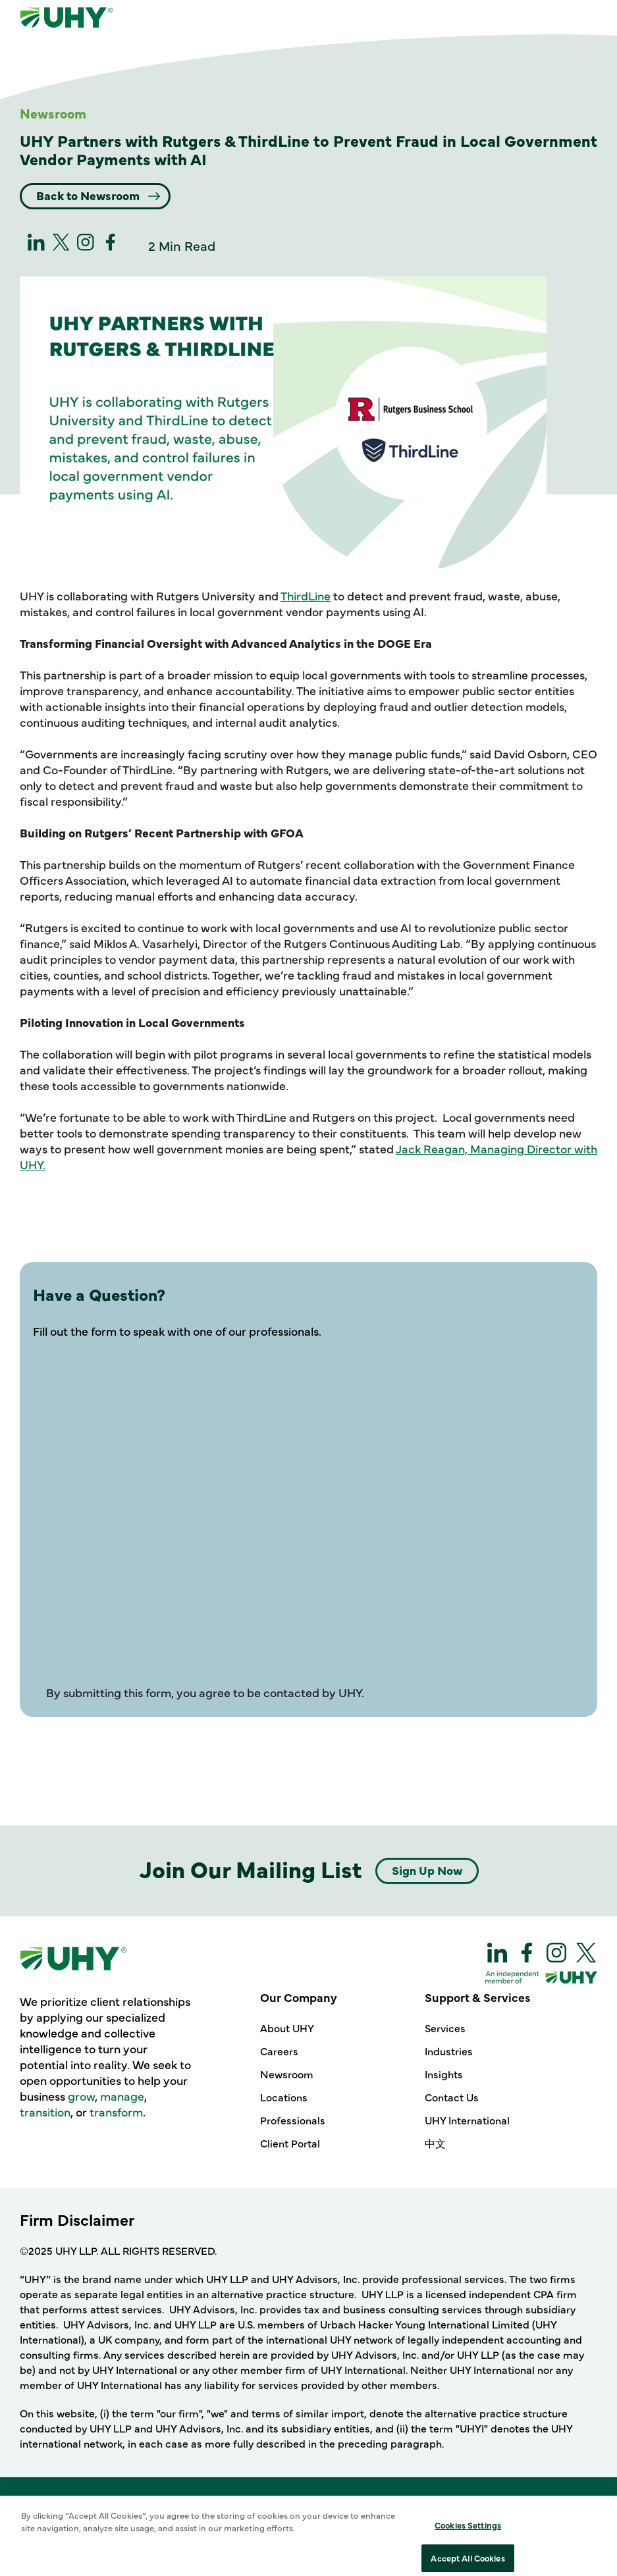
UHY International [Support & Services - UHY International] (467, 2120)
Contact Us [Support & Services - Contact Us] (452, 2097)
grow (81, 2096)
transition (45, 2111)
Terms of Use (187, 2525)
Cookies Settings (468, 2557)
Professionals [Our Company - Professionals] (292, 2120)
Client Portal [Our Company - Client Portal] (290, 2143)
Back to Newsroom (89, 195)
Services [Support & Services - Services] (445, 2027)
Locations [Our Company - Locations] (284, 2097)
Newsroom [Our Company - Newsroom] (286, 2073)
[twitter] (61, 246)
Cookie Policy (269, 2525)
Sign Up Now (427, 1870)
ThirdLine (306, 595)
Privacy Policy (352, 2525)
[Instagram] (85, 246)
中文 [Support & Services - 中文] (435, 2143)
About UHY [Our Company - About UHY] (287, 2027)
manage (122, 2096)
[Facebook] (110, 246)
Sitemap (424, 2525)
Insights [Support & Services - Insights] (444, 2073)
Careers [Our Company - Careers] (279, 2050)
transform (116, 2111)
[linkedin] (36, 246)
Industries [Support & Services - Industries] (449, 2050)
